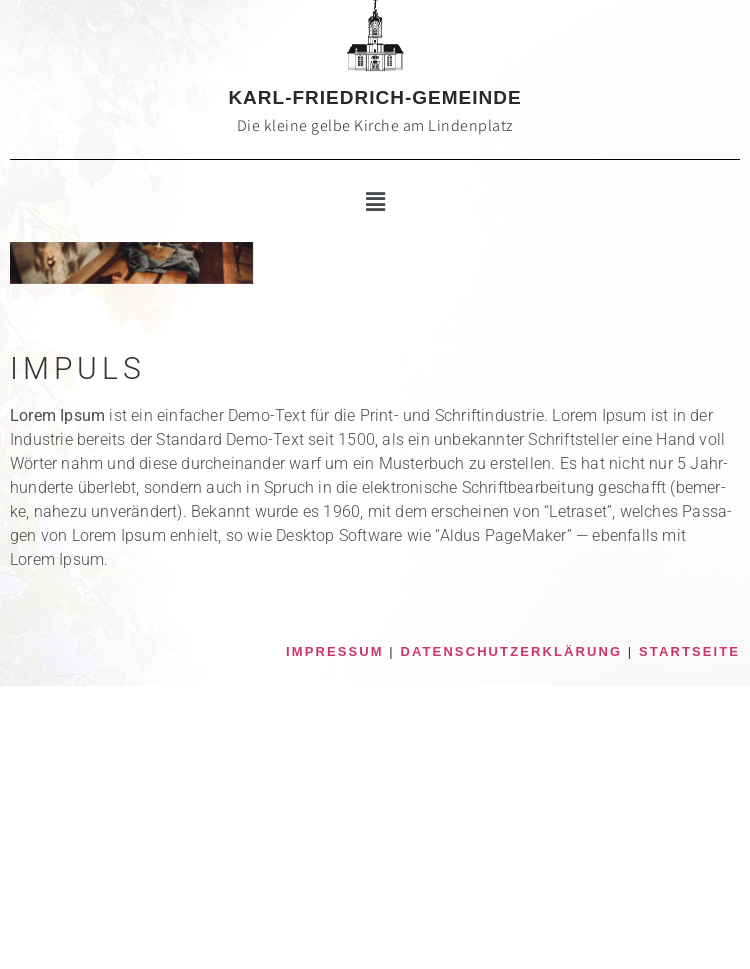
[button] (375, 202)
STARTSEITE (689, 651)
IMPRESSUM (335, 651)
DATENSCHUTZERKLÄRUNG (512, 651)
